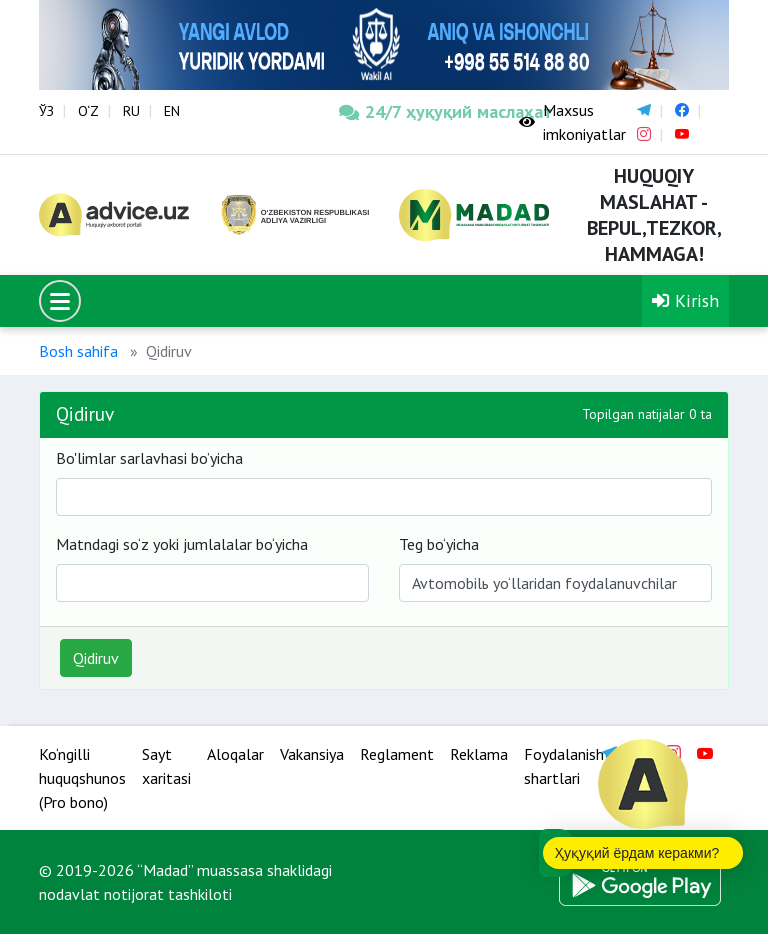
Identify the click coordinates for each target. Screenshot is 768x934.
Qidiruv (96, 658)
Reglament (397, 754)
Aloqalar (235, 754)
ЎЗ (46, 111)
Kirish (685, 300)
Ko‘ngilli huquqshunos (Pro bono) (82, 778)
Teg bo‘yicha (439, 544)
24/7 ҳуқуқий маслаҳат (414, 111)
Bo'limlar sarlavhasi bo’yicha (149, 458)
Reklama (479, 754)
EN (172, 111)
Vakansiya (312, 754)
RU (131, 111)
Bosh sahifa (78, 351)
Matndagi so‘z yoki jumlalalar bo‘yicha (182, 544)
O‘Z (88, 111)
